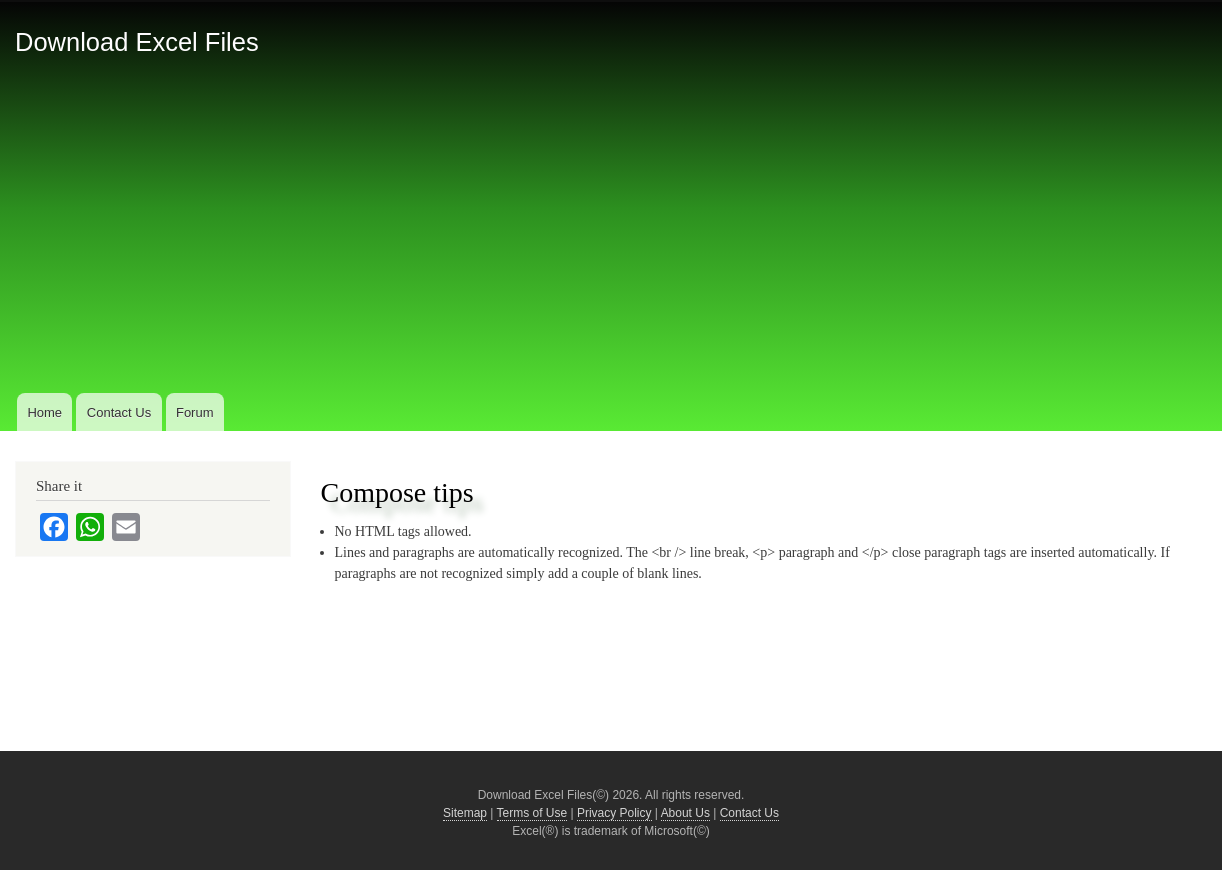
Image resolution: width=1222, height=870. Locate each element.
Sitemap (465, 813)
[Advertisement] (611, 239)
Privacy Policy (614, 813)
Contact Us (119, 412)
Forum (195, 412)
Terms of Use (532, 813)
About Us (685, 813)
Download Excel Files (137, 42)
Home (44, 412)
